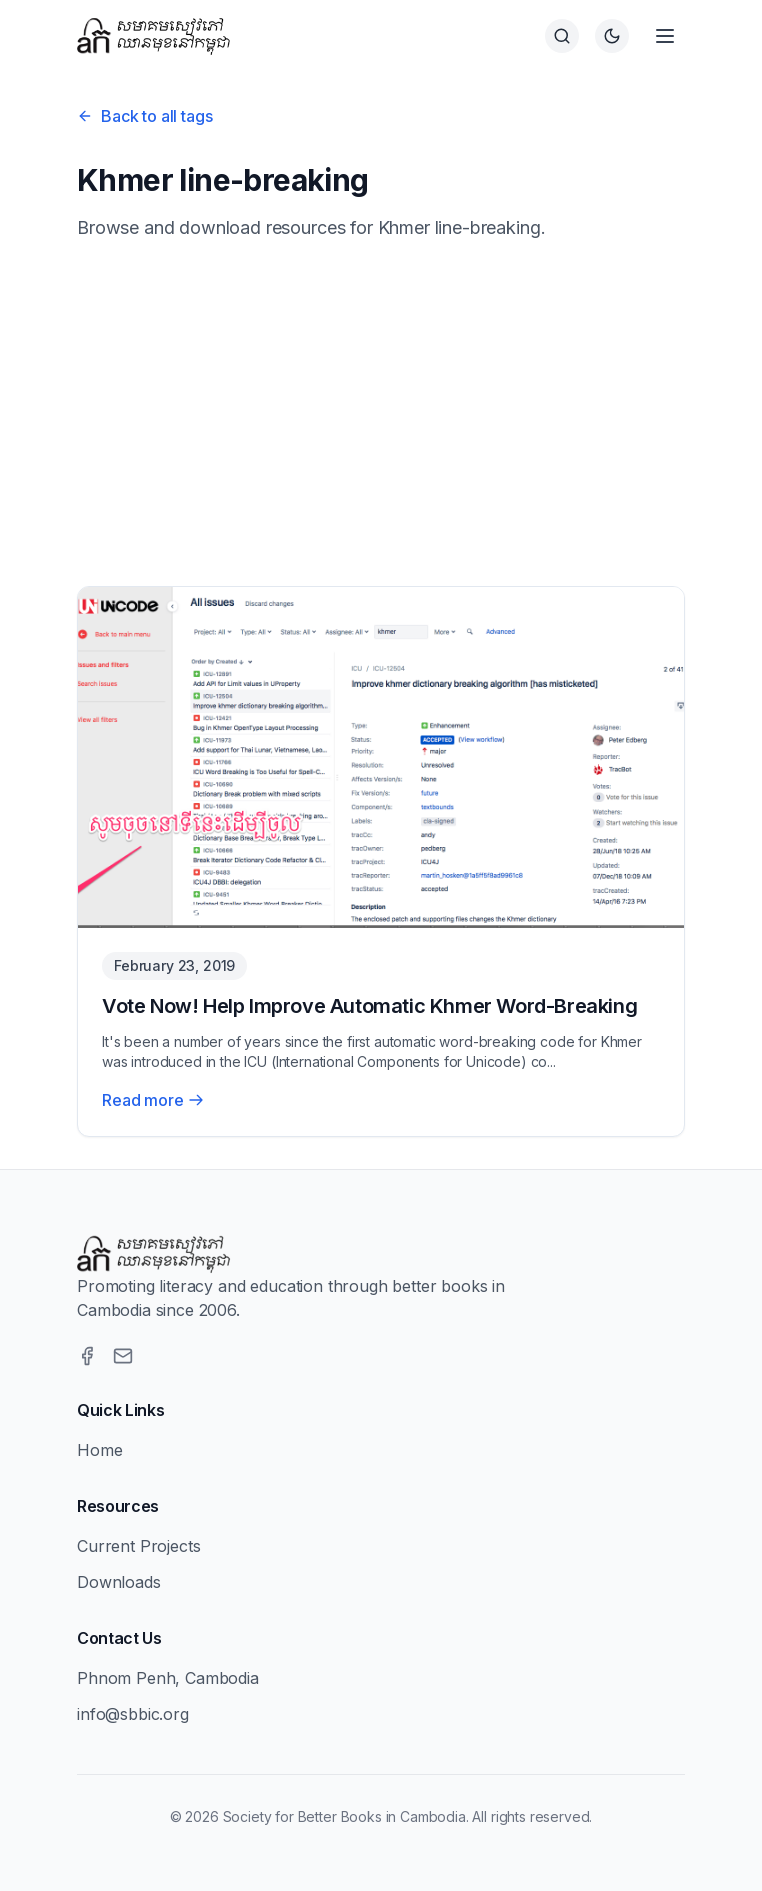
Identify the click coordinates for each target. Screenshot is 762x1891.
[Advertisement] (381, 414)
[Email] (123, 1356)
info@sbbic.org (133, 1714)
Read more (153, 1100)
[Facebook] (87, 1356)
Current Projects (138, 1546)
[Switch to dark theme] (612, 36)
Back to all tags (144, 116)
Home (99, 1450)
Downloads (119, 1582)
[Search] (562, 36)
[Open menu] (665, 36)
